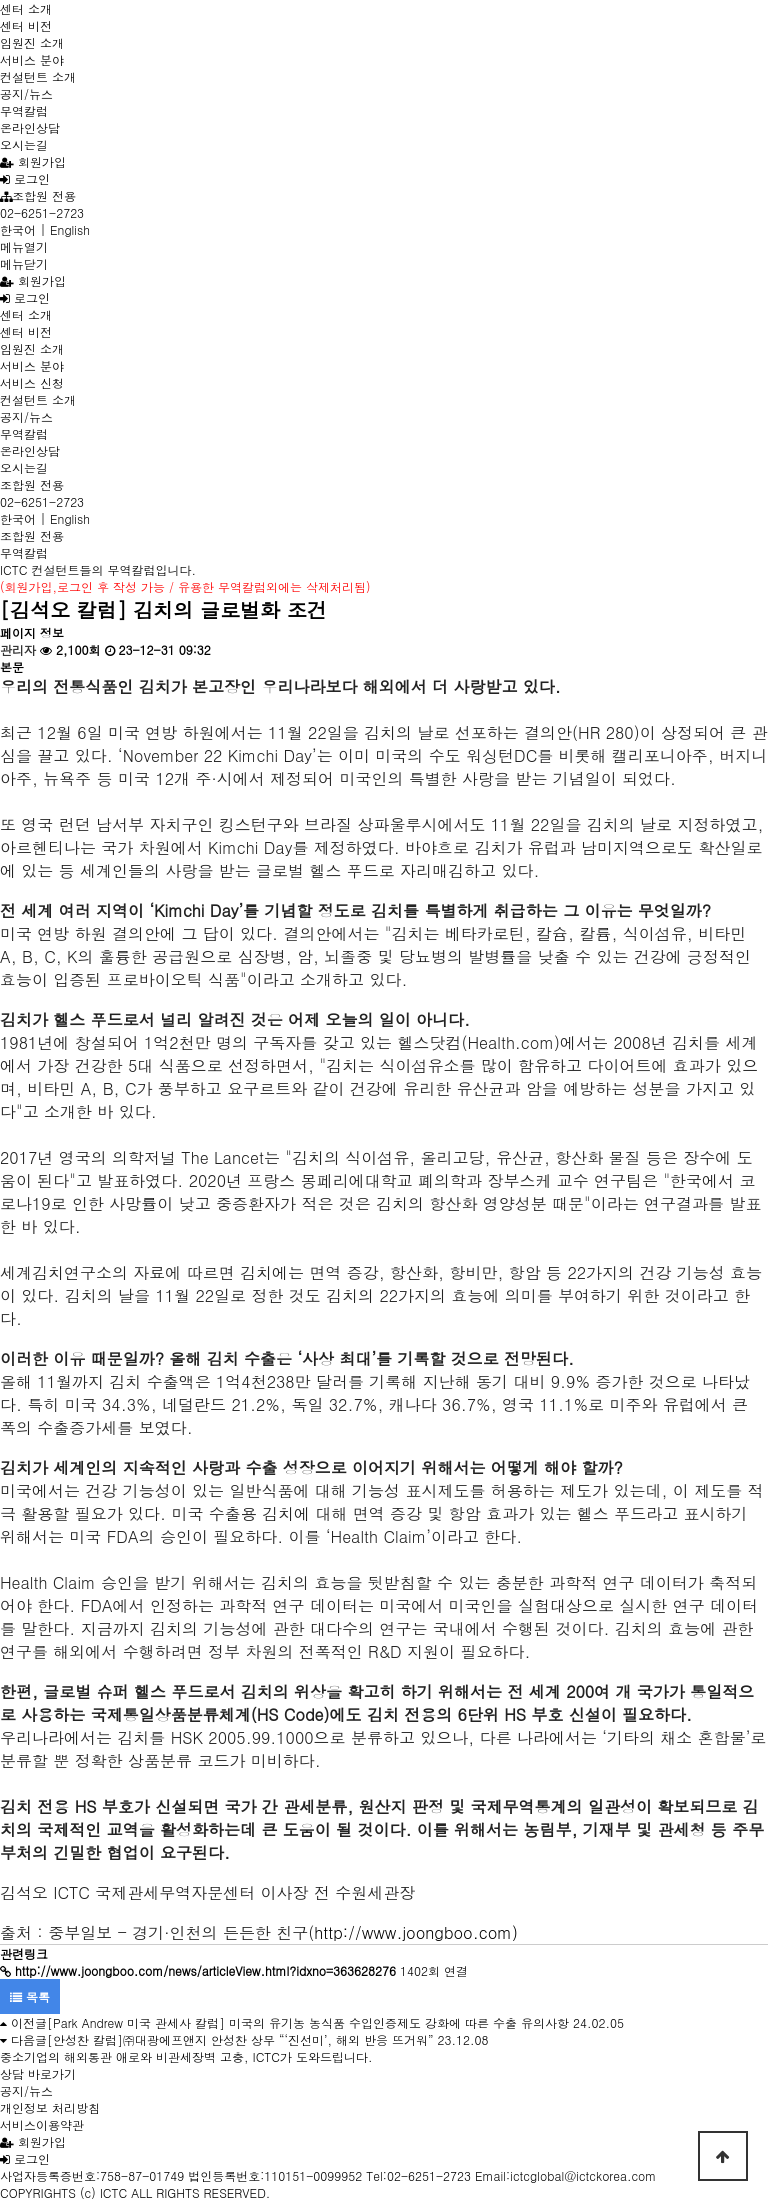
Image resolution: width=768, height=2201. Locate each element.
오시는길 (24, 144)
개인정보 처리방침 (50, 2107)
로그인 (25, 178)
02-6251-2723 (42, 212)
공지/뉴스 (26, 93)
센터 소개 (26, 8)
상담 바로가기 (38, 2073)
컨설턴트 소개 (38, 76)
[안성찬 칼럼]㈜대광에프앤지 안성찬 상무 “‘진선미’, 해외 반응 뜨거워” (240, 2039)
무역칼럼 (24, 110)
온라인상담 (30, 127)
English (70, 229)
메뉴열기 (24, 246)
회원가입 (33, 161)
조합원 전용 (38, 195)
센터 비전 (26, 25)
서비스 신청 (32, 382)
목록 (30, 1996)
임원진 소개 (32, 42)
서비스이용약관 (42, 2124)
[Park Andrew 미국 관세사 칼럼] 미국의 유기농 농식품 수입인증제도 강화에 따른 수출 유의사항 (308, 2022)
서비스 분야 (32, 59)
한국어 (18, 229)
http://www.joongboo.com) (416, 1932)
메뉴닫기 (24, 263)
